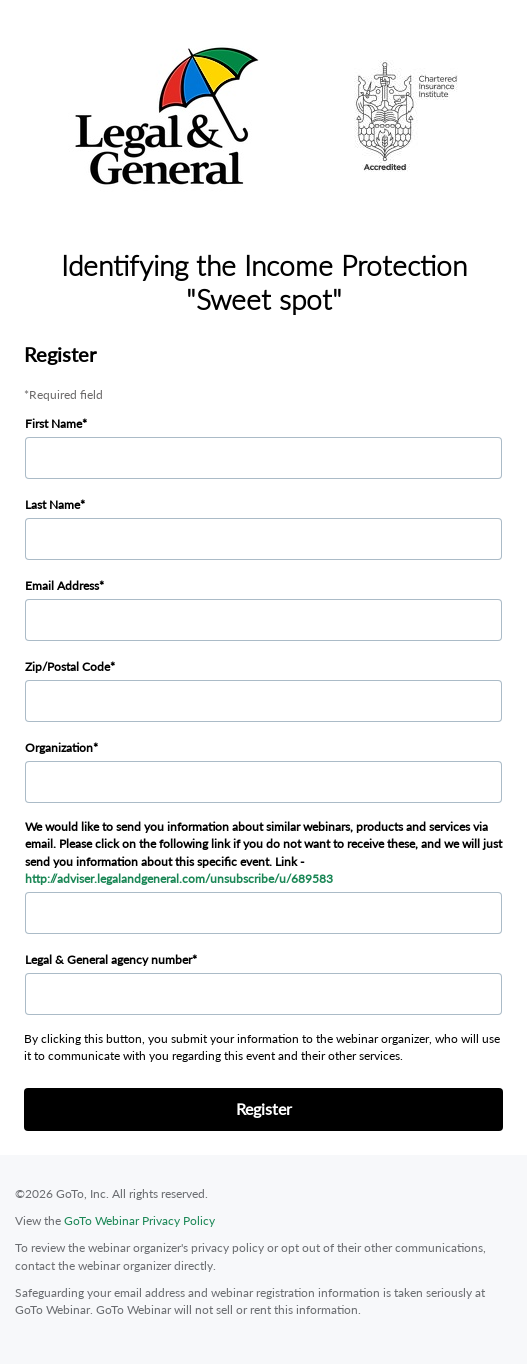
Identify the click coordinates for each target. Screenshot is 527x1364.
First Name (53, 423)
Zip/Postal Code (67, 666)
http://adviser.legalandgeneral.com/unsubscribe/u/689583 (179, 878)
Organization (59, 747)
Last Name (52, 504)
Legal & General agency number (108, 959)
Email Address (62, 585)
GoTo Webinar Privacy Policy (139, 1220)
